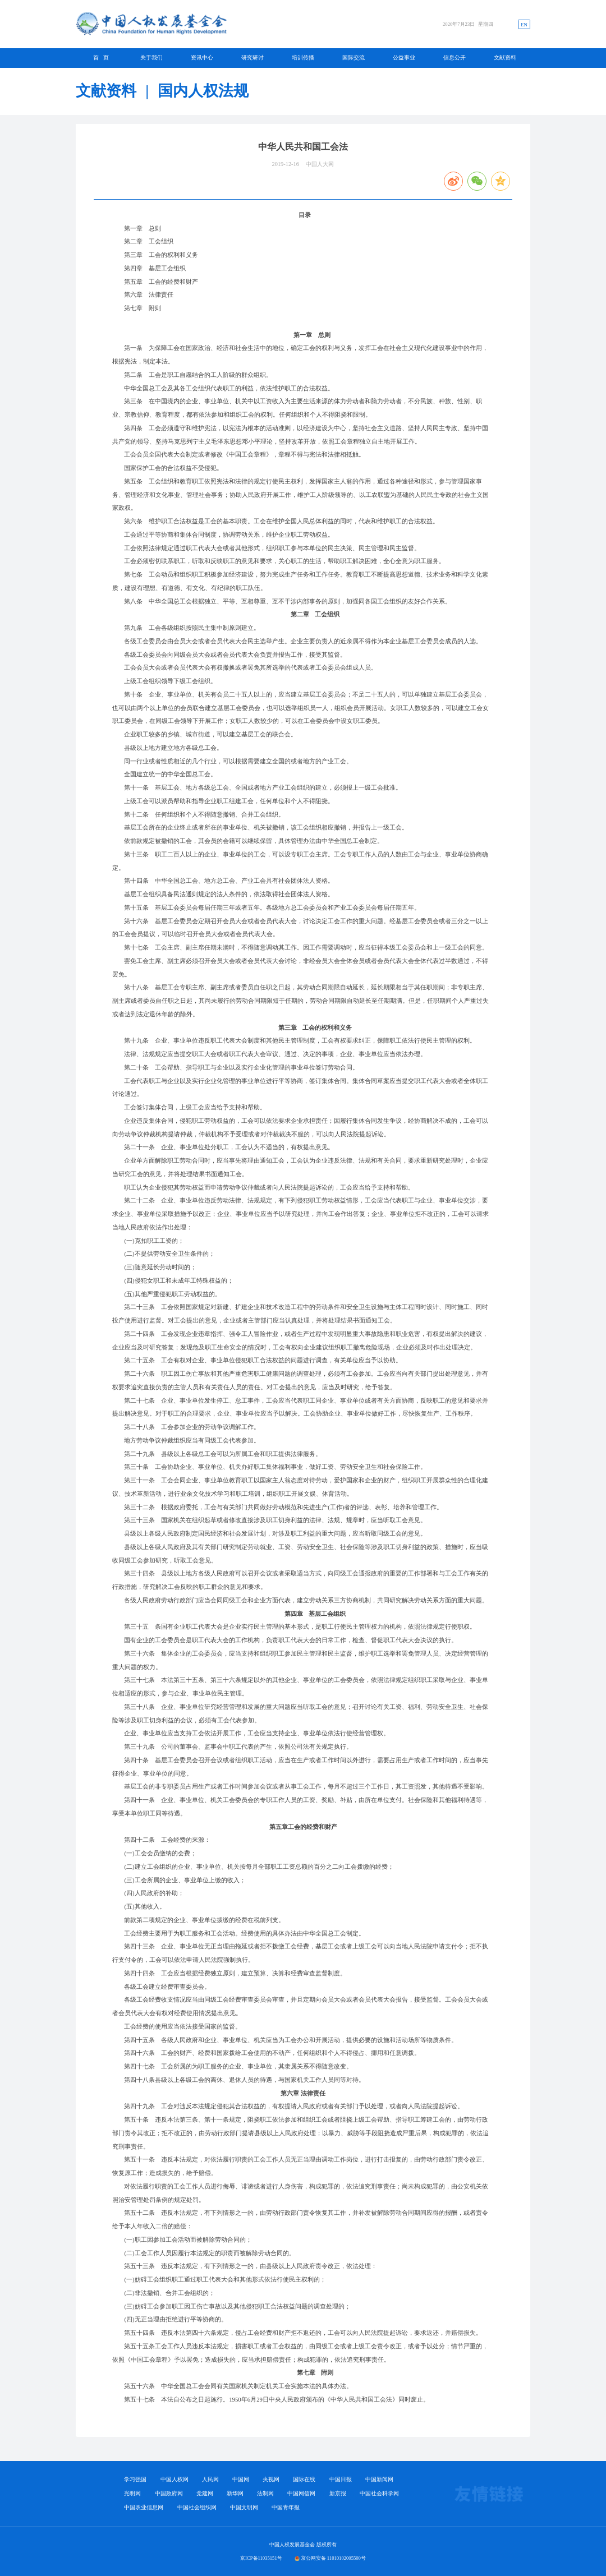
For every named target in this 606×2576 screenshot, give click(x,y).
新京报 (337, 2493)
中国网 (240, 2479)
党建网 (204, 2493)
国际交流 (353, 57)
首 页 (101, 57)
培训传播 (303, 57)
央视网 (271, 2479)
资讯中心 (202, 57)
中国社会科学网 (379, 2493)
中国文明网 (244, 2507)
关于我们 (151, 57)
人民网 (210, 2479)
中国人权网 (174, 2479)
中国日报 (340, 2479)
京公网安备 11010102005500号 (333, 2558)
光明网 (132, 2493)
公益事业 (404, 57)
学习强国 (135, 2479)
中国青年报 (286, 2507)
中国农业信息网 (143, 2507)
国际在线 (304, 2479)
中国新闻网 (379, 2479)
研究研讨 (252, 57)
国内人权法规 (203, 90)
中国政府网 (169, 2493)
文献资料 (505, 57)
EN (524, 24)
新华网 (235, 2493)
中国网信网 (301, 2493)
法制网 (265, 2493)
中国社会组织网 (197, 2507)
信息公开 (454, 57)
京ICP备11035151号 (261, 2558)
